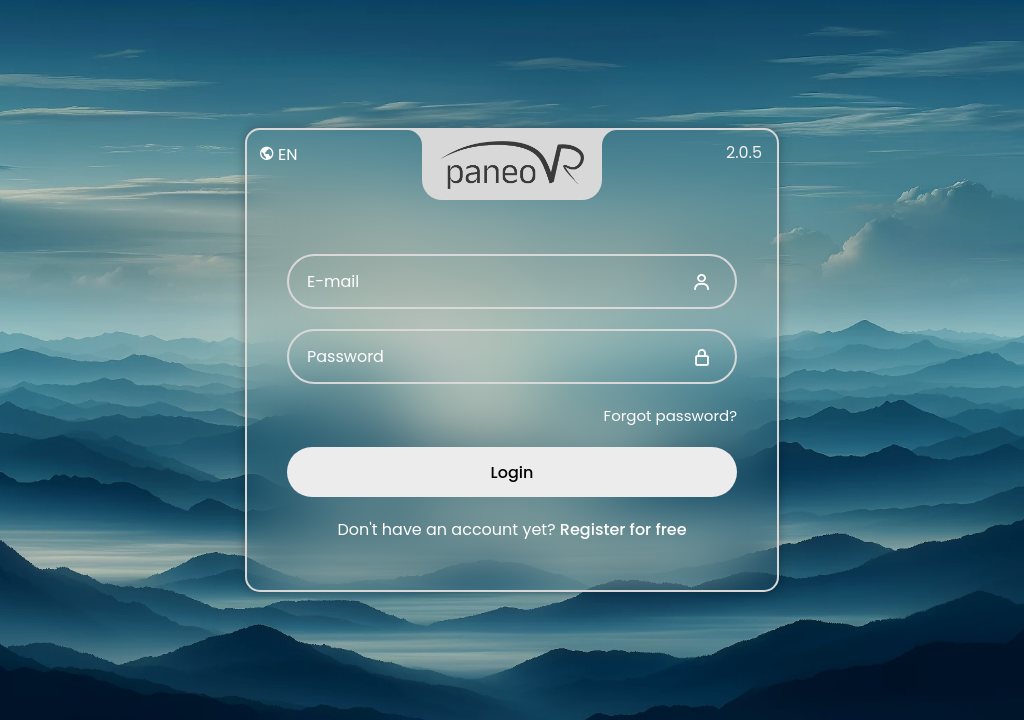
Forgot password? (670, 415)
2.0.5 (744, 152)
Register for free (623, 529)
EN (278, 154)
